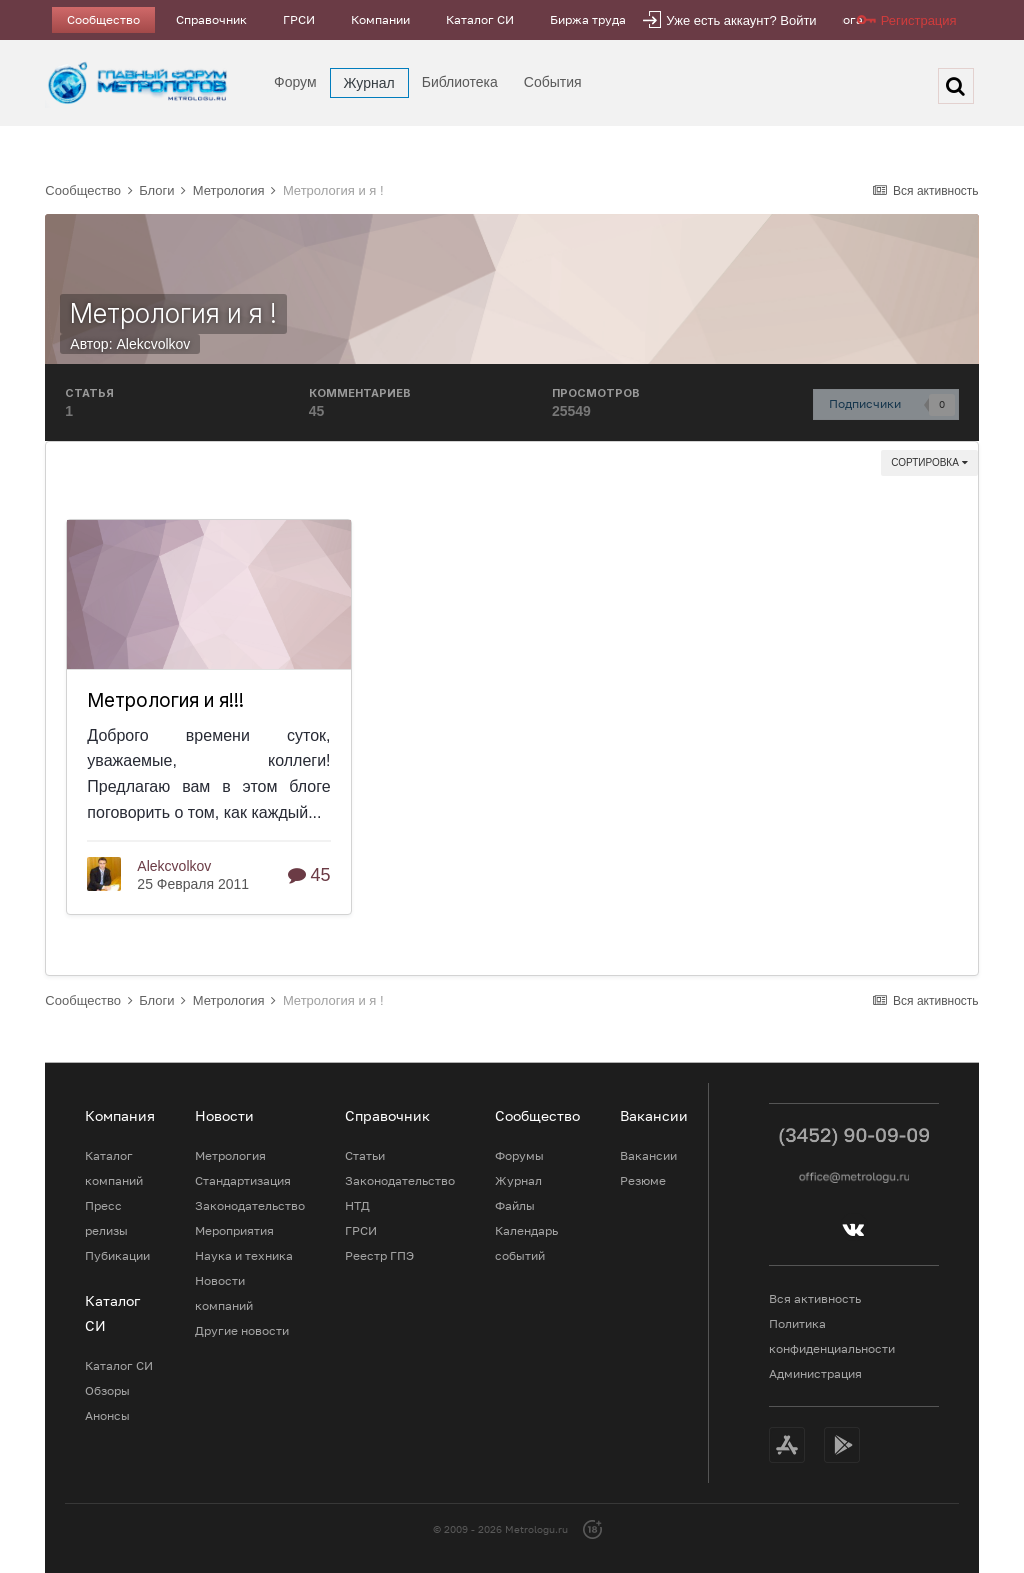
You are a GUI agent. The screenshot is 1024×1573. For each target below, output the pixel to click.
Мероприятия (234, 1230)
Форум (295, 82)
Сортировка (929, 462)
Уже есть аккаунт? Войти (741, 20)
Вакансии (648, 1155)
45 (309, 875)
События (553, 82)
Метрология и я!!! (165, 700)
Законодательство (250, 1205)
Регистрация (919, 20)
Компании (380, 19)
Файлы (515, 1205)
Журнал (369, 83)
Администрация (815, 1373)
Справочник (211, 19)
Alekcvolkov (153, 344)
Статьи (365, 1155)
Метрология (230, 1155)
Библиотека (460, 82)
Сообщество (103, 19)
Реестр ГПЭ (379, 1255)
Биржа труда (588, 19)
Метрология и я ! (173, 313)
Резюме (643, 1180)
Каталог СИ (480, 19)
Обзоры (107, 1390)
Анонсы (107, 1415)
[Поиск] (956, 86)
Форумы (519, 1155)
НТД (357, 1205)
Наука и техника (244, 1255)
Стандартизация (243, 1180)
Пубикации (117, 1255)
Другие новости (242, 1330)
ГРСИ (299, 19)
